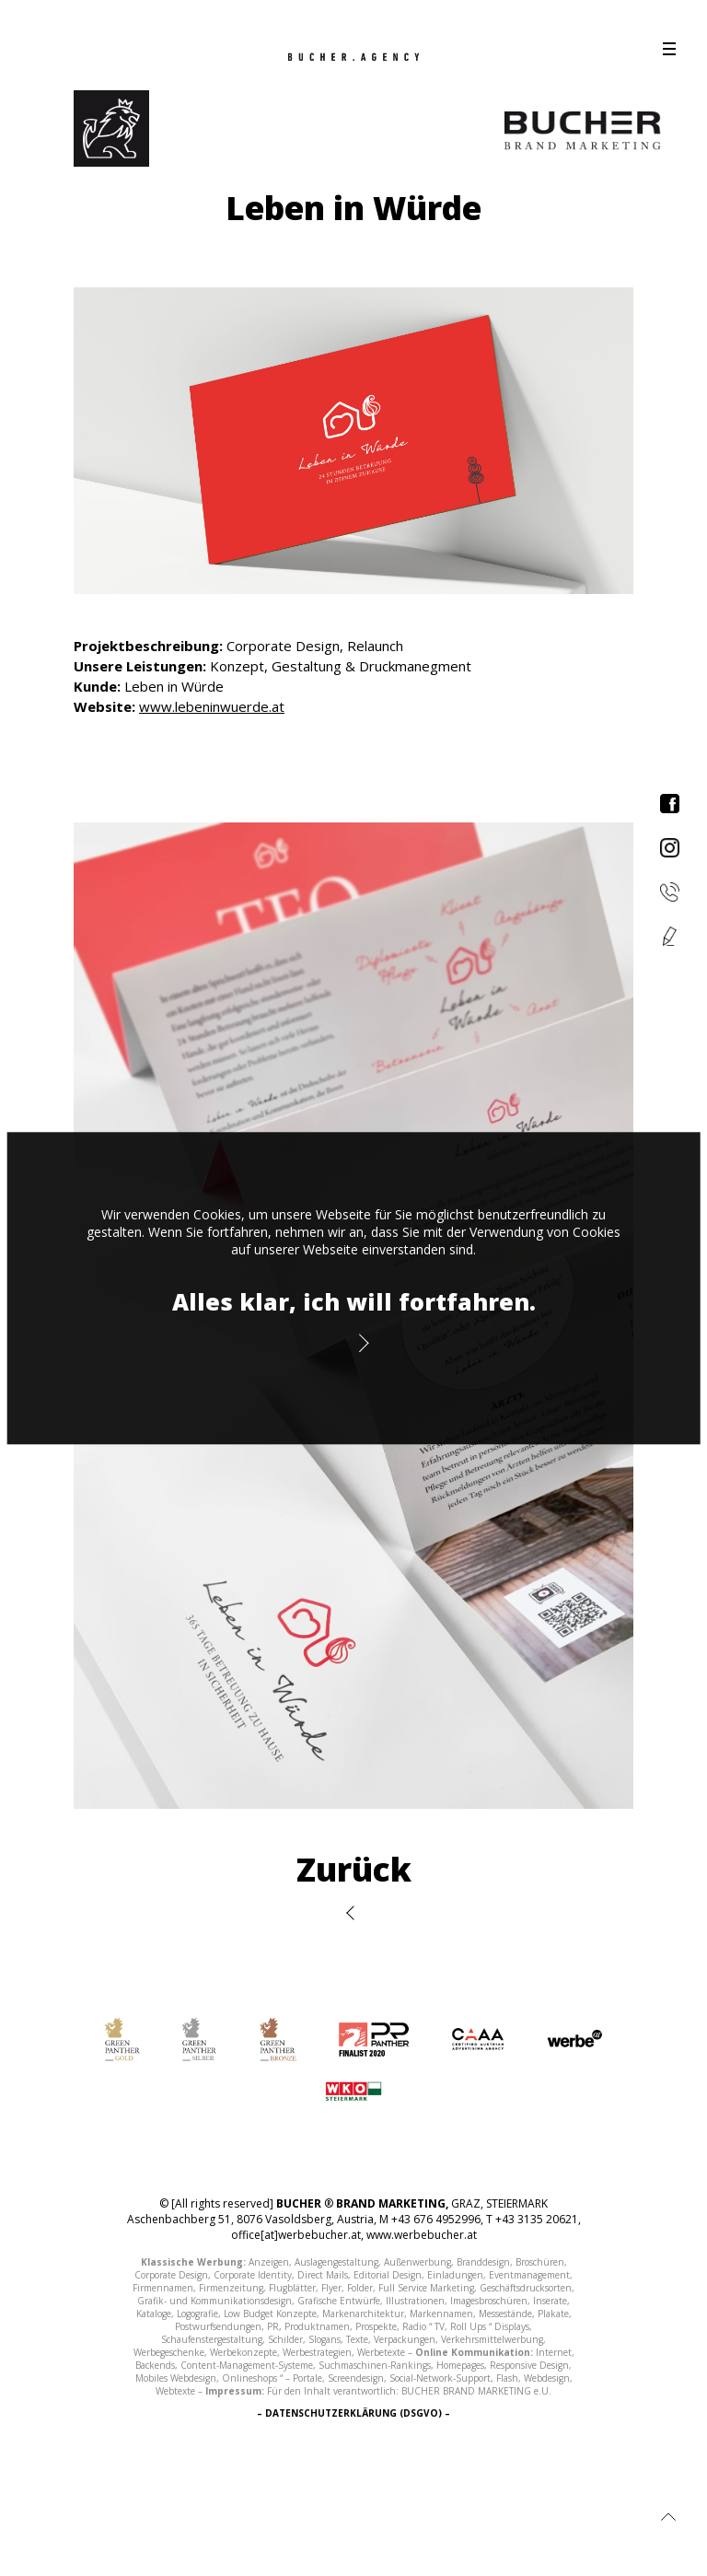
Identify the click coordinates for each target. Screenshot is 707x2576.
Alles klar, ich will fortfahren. (354, 1301)
